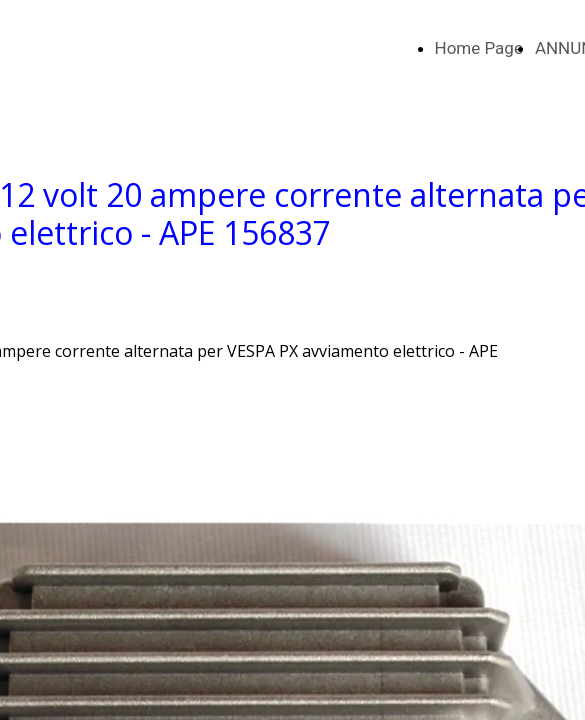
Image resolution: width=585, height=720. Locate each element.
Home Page (479, 48)
